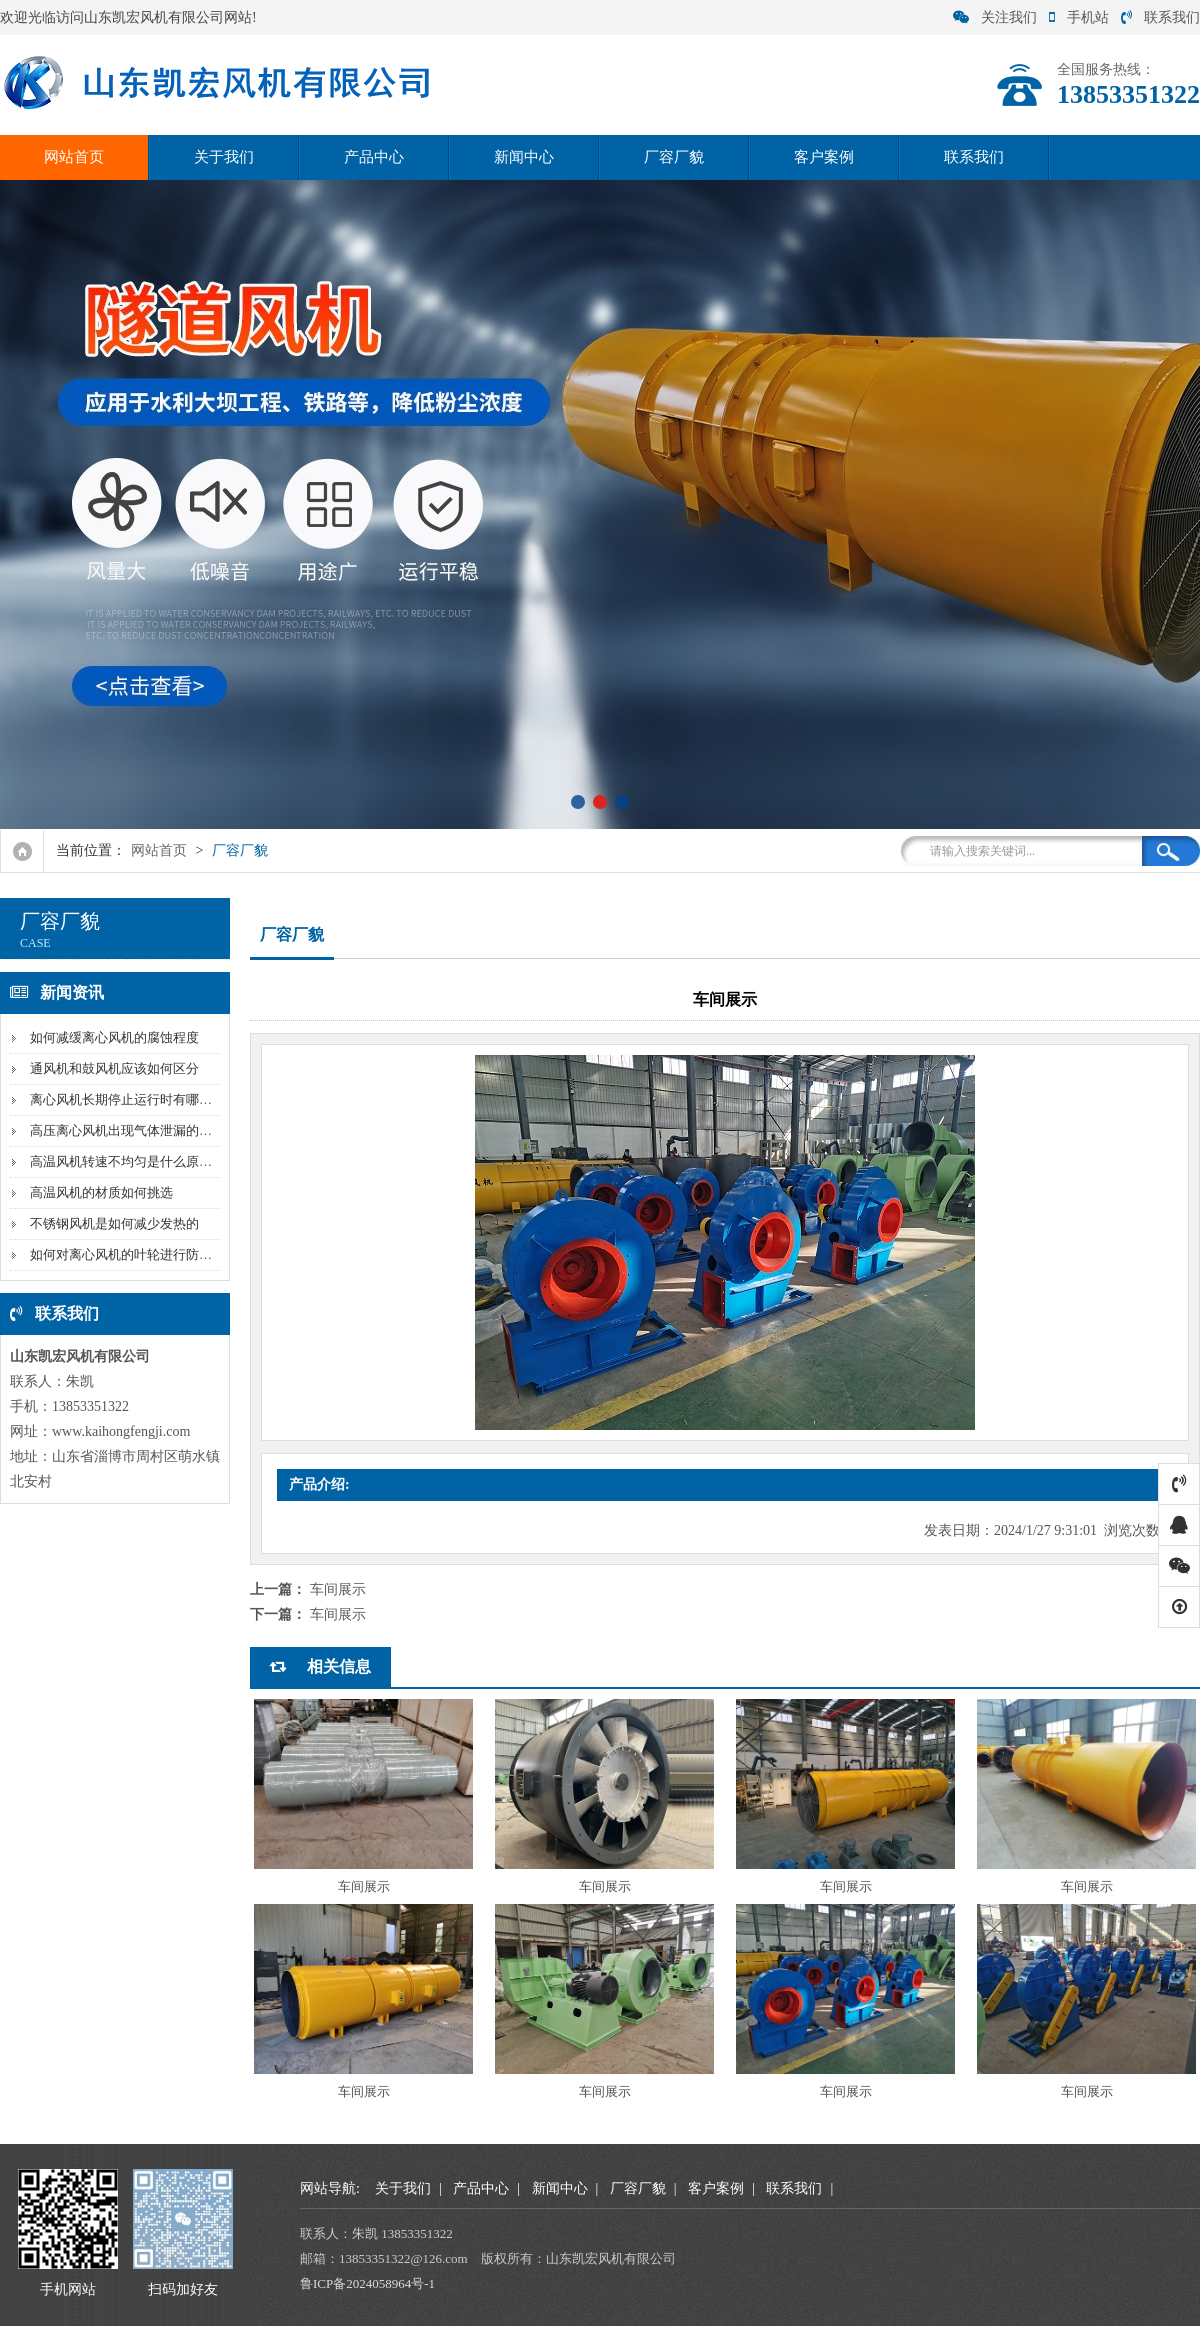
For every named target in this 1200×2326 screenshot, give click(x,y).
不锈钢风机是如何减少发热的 (114, 1223)
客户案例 (824, 157)
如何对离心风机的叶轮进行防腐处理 (134, 1254)
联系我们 (1160, 17)
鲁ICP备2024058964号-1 (367, 2283)
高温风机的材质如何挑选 (101, 1192)
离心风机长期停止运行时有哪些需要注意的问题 (166, 1099)
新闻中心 (524, 157)
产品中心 (374, 157)
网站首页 (74, 157)
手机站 (1079, 17)
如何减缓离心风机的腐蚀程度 (114, 1037)
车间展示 (338, 1589)
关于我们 (224, 157)
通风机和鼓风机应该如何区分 (114, 1068)
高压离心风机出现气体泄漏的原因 (127, 1130)
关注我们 (995, 17)
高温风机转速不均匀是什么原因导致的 (140, 1161)
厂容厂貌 (674, 157)
